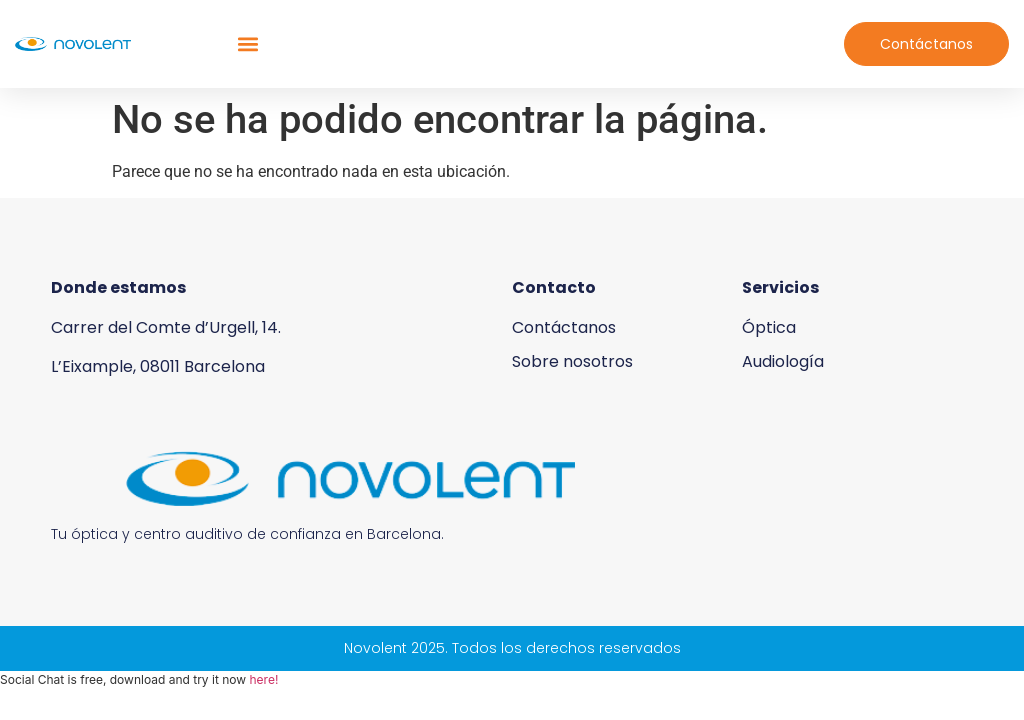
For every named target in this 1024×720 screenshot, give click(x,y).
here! (263, 679)
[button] (247, 44)
